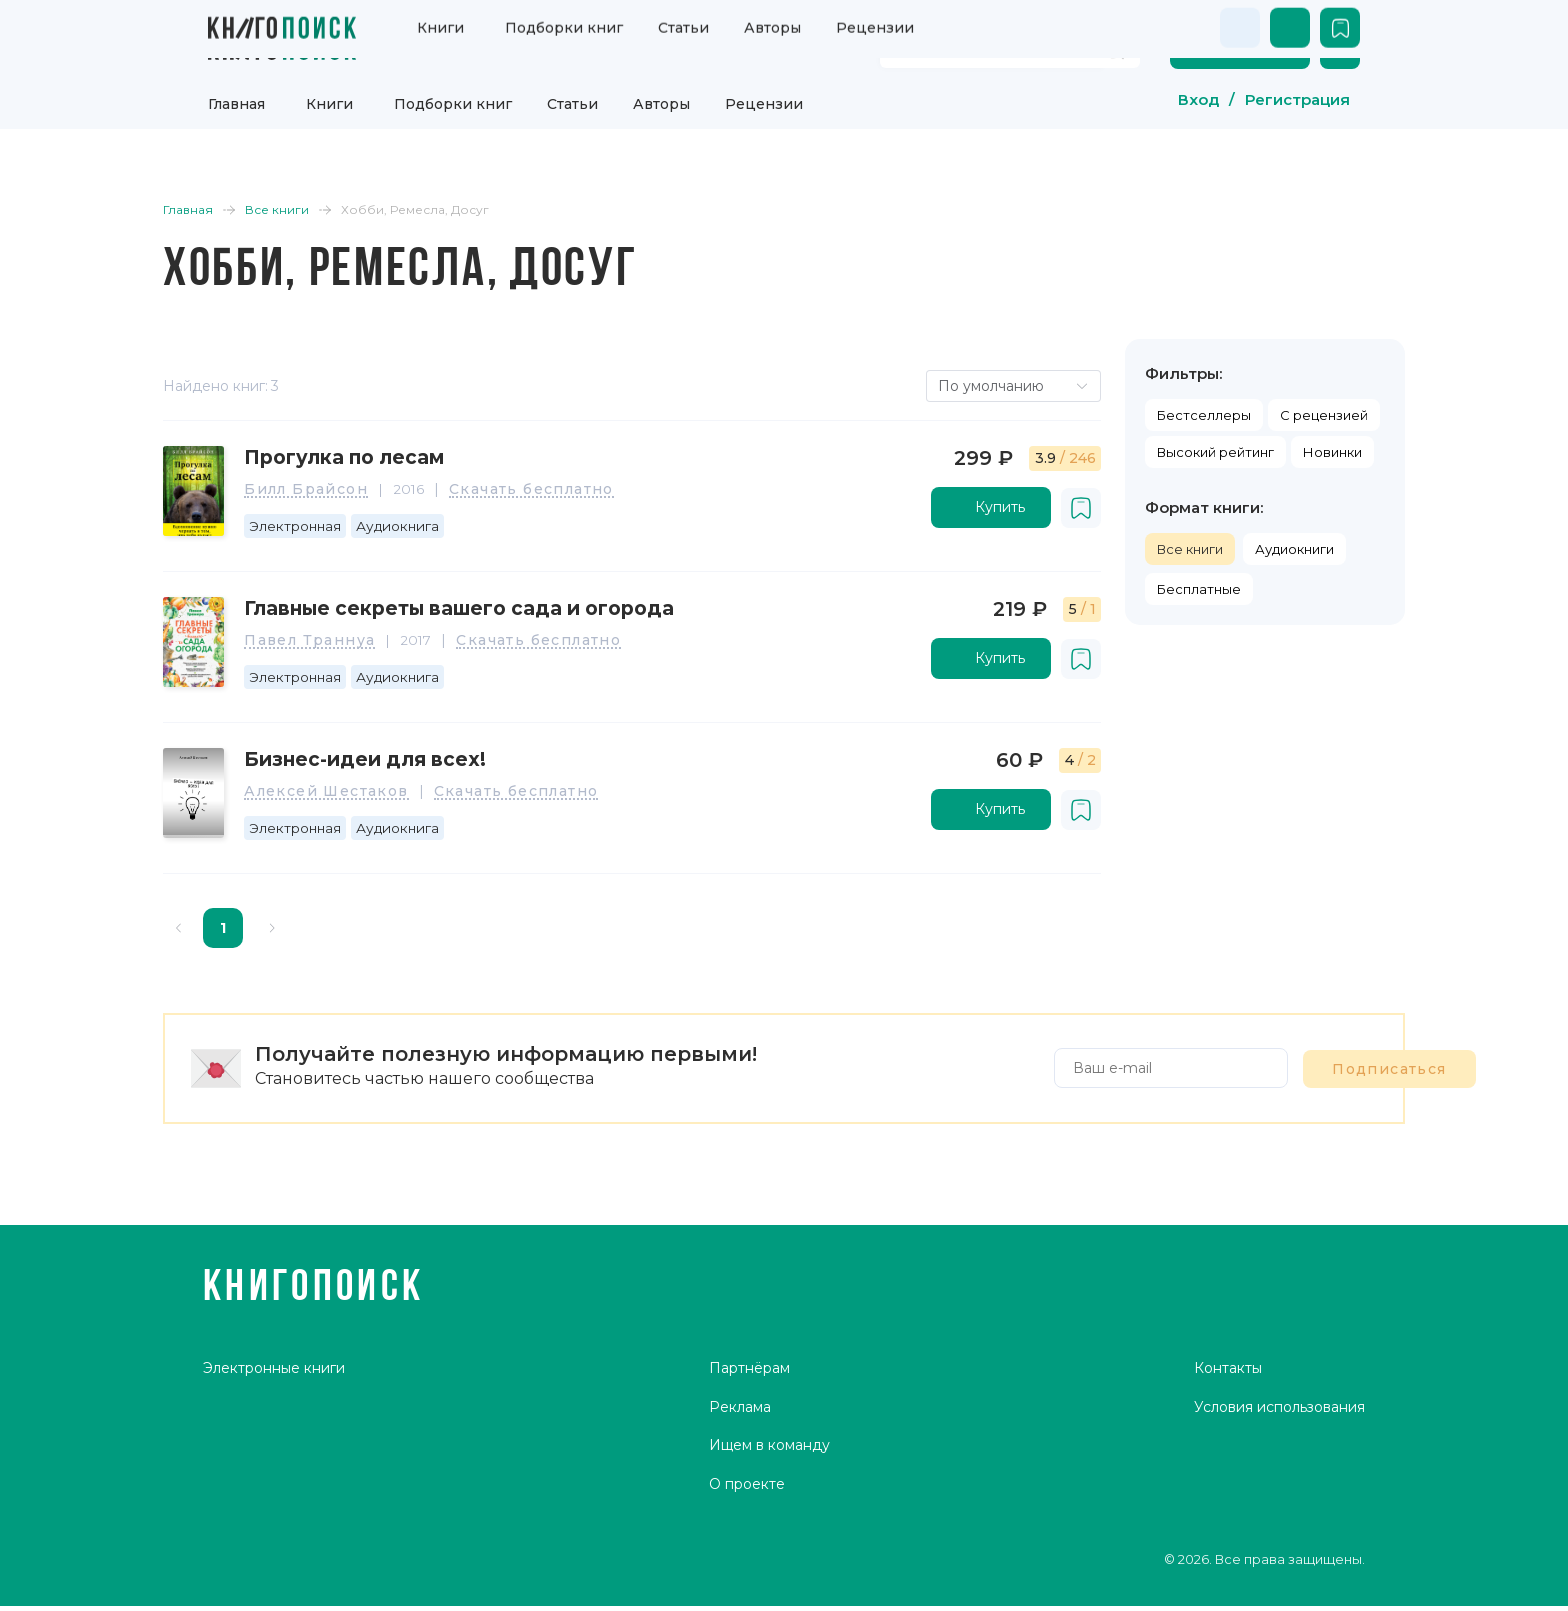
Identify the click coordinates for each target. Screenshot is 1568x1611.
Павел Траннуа (350, 645)
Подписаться (1242, 1058)
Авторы (661, 95)
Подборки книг (453, 95)
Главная (236, 95)
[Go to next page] (318, 919)
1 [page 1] (268, 919)
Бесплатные (1154, 586)
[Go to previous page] (224, 919)
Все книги (1145, 546)
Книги (329, 95)
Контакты (1227, 1452)
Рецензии (764, 95)
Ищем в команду (769, 1531)
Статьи (572, 95)
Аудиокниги (1249, 546)
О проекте (747, 1570)
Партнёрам (749, 1452)
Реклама (740, 1491)
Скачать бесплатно (573, 499)
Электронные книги (275, 1452)
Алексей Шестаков (367, 791)
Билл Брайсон (347, 499)
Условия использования (1278, 1491)
